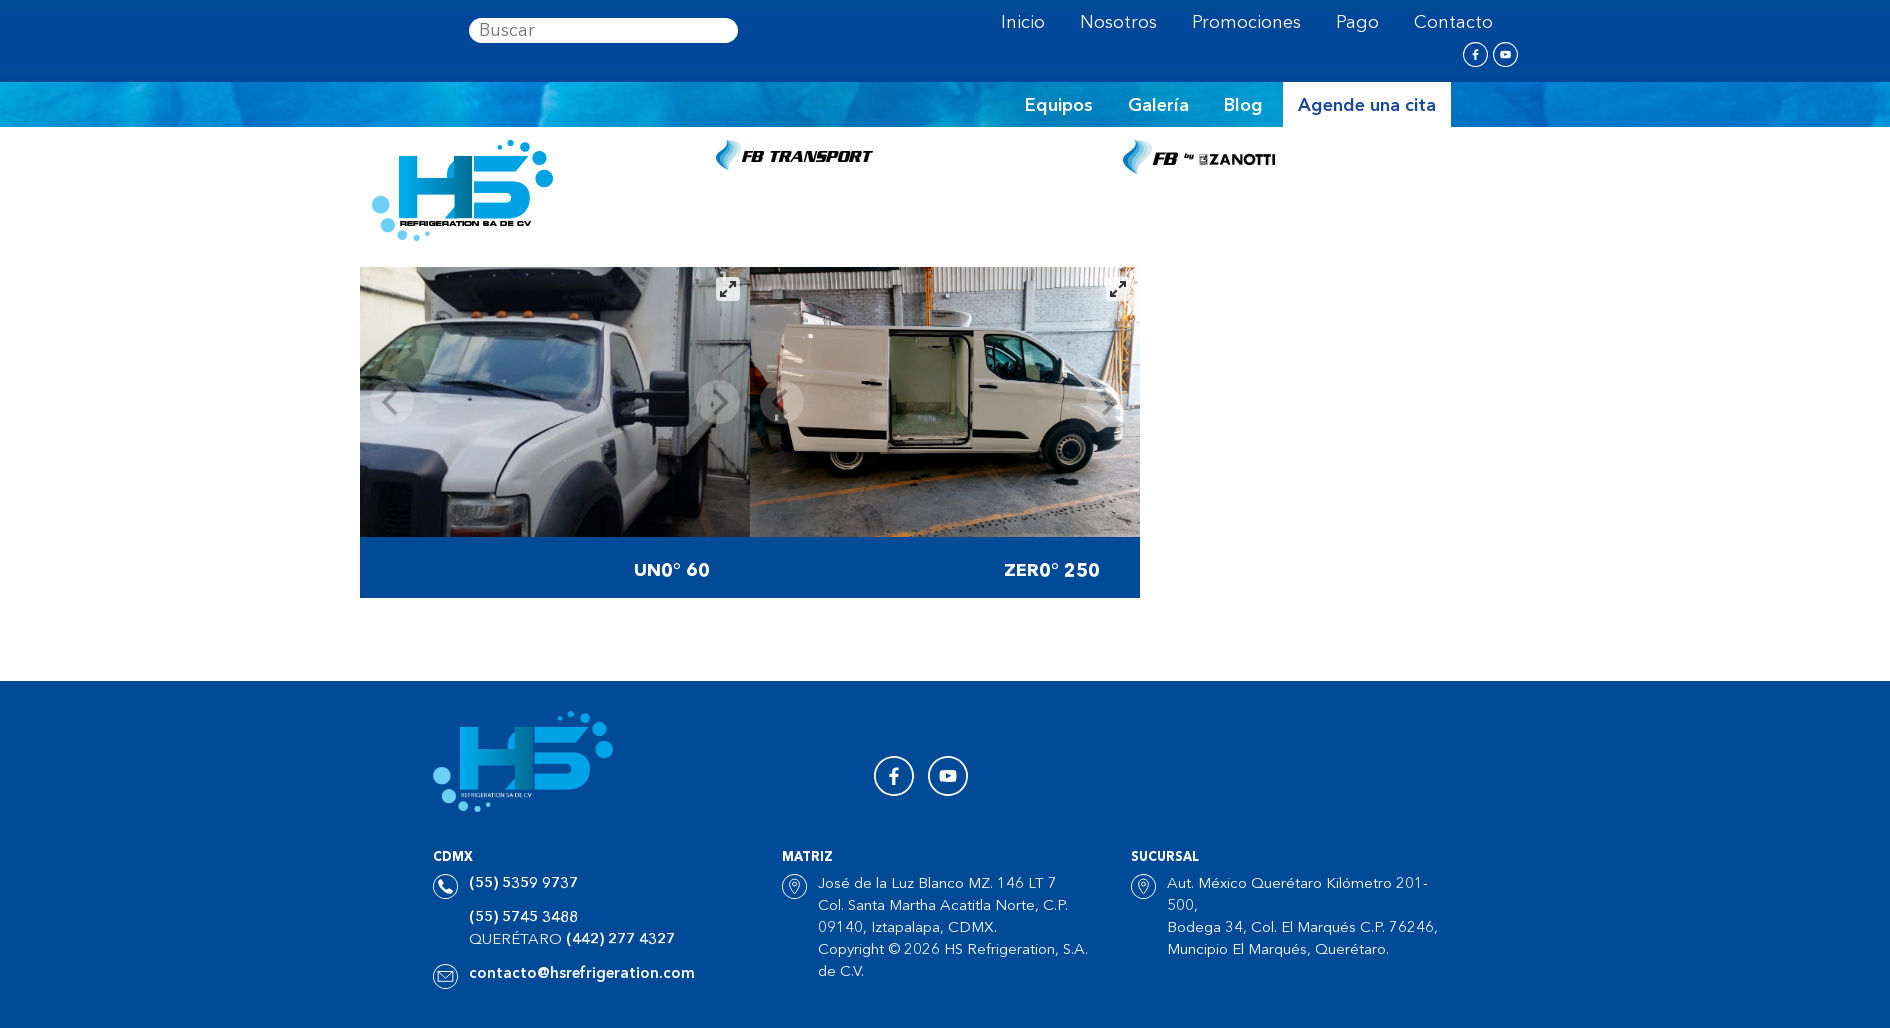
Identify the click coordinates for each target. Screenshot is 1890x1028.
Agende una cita (1367, 106)
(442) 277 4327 (620, 940)
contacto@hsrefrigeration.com (582, 974)
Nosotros (1118, 23)
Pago (1357, 23)
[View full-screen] (728, 289)
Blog (1243, 106)
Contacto (1453, 23)
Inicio (1023, 23)
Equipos (1059, 106)
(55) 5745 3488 (523, 918)
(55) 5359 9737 (523, 884)
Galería (1158, 106)
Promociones (1246, 23)
